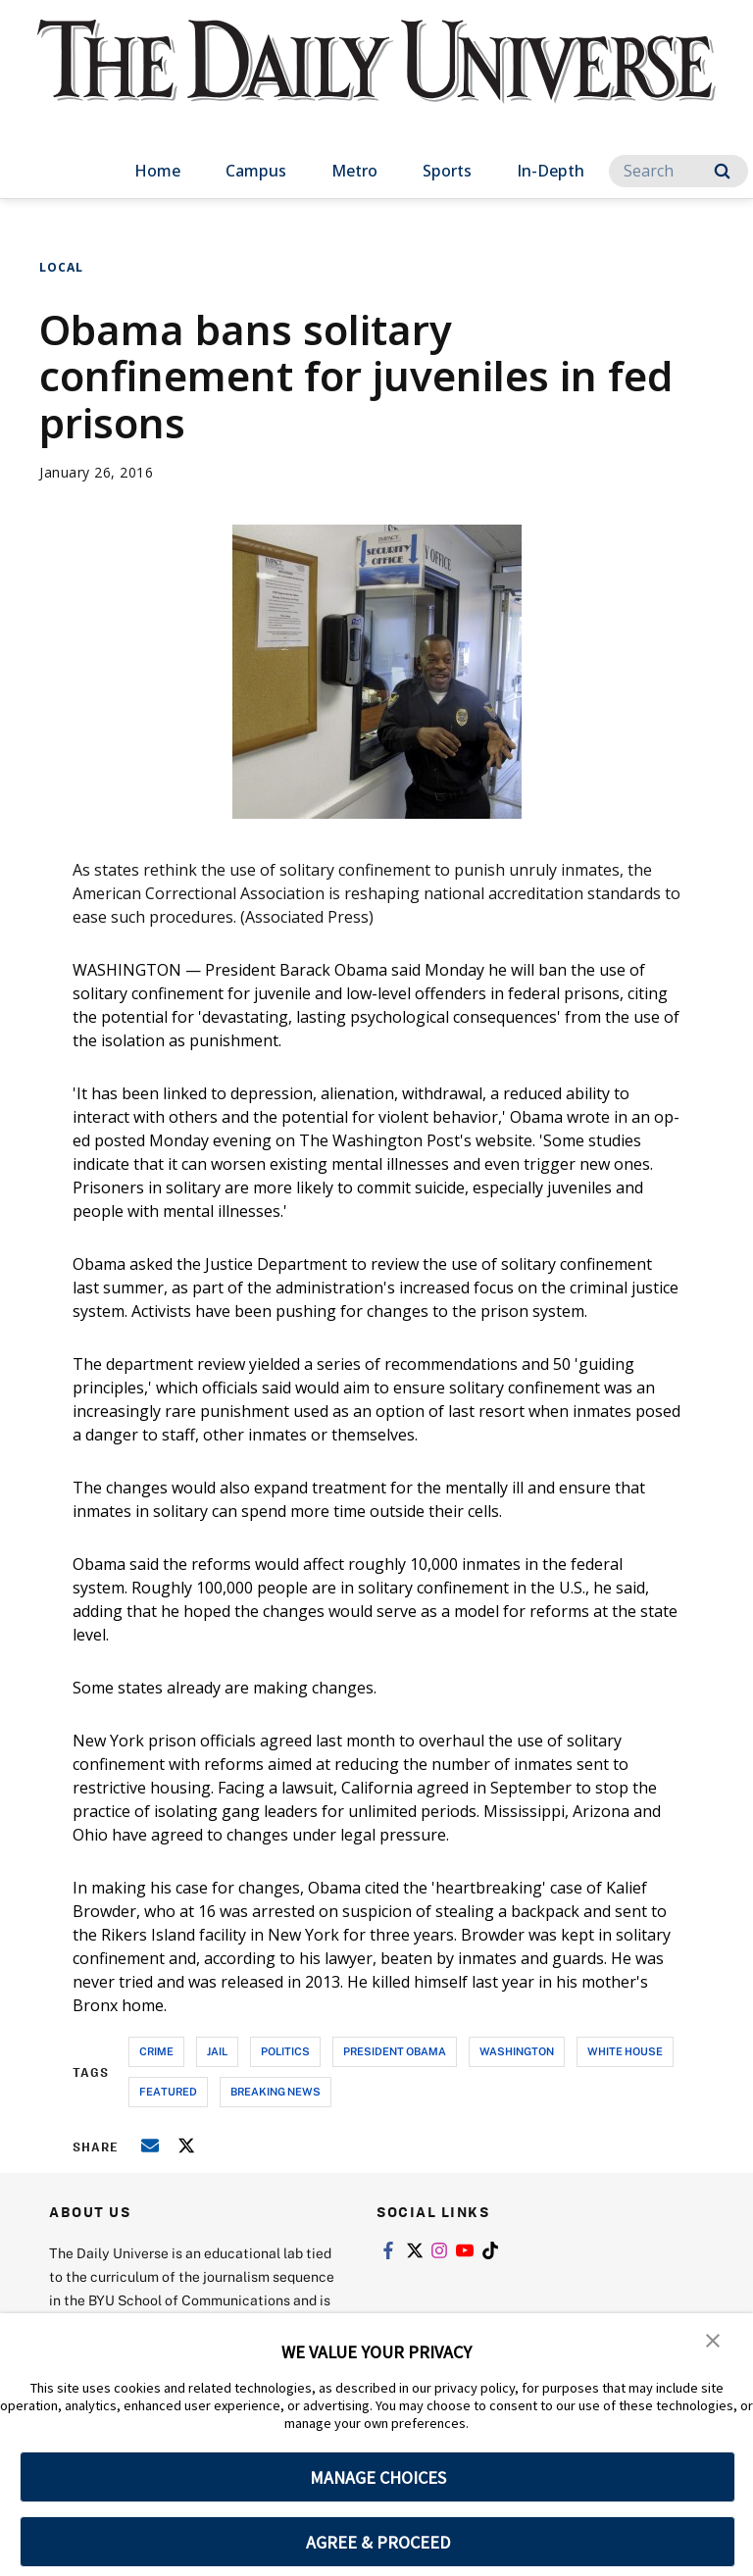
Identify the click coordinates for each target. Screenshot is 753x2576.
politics (285, 2051)
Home (157, 170)
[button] (714, 2341)
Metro (354, 170)
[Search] (678, 171)
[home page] (376, 78)
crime (156, 2051)
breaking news (275, 2091)
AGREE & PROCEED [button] (378, 2542)
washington (516, 2051)
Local (61, 267)
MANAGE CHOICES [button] (378, 2477)
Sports (447, 170)
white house (625, 2051)
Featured (168, 2091)
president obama (394, 2051)
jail (217, 2051)
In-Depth (550, 170)
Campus (256, 170)
